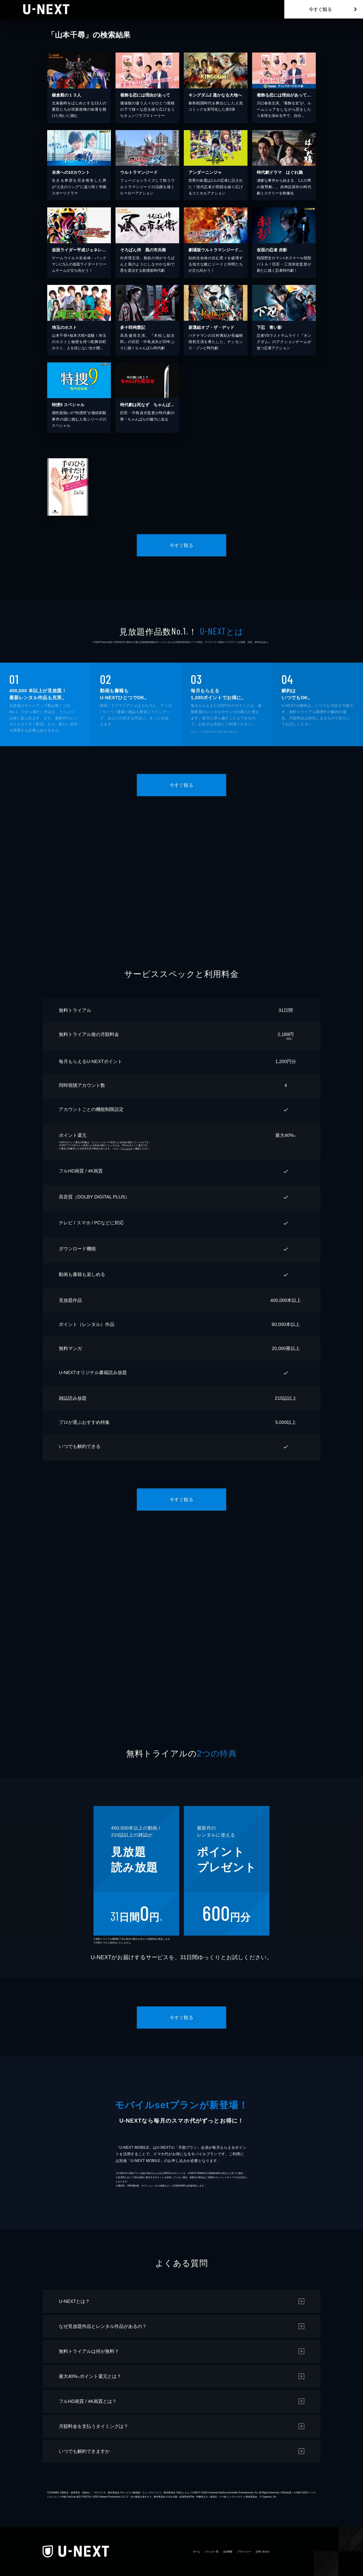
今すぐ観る (320, 9)
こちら (127, 1148)
